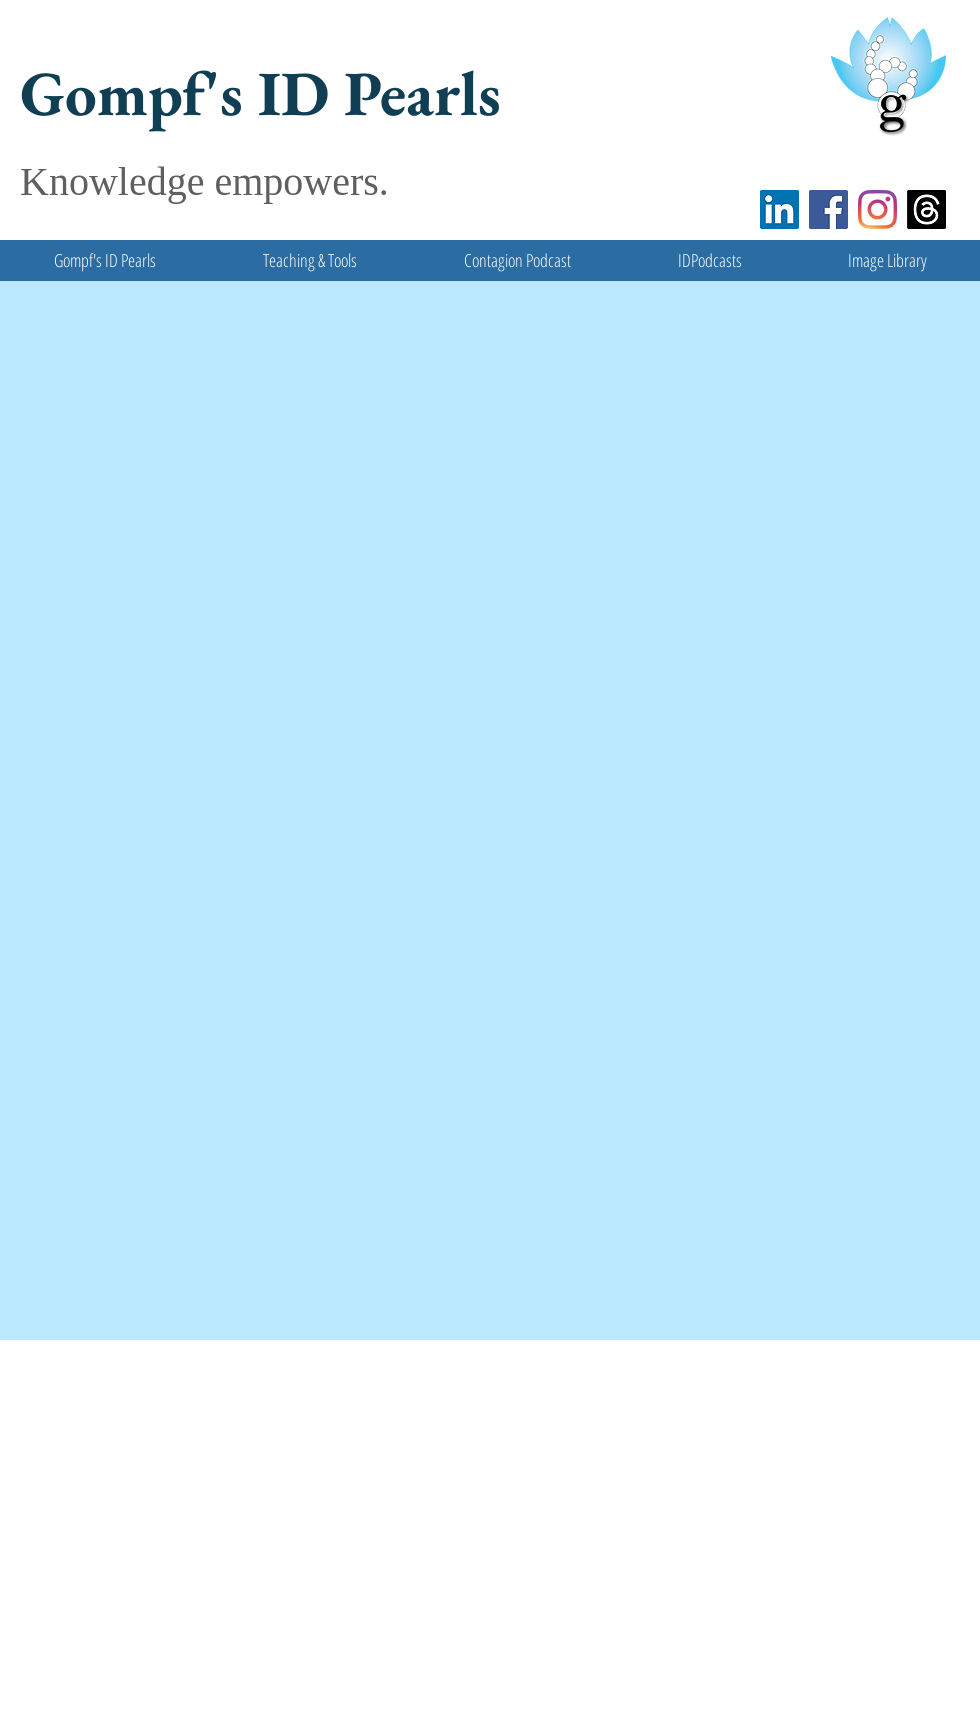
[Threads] (926, 209)
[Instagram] (877, 209)
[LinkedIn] (779, 209)
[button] (309, 260)
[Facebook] (828, 209)
